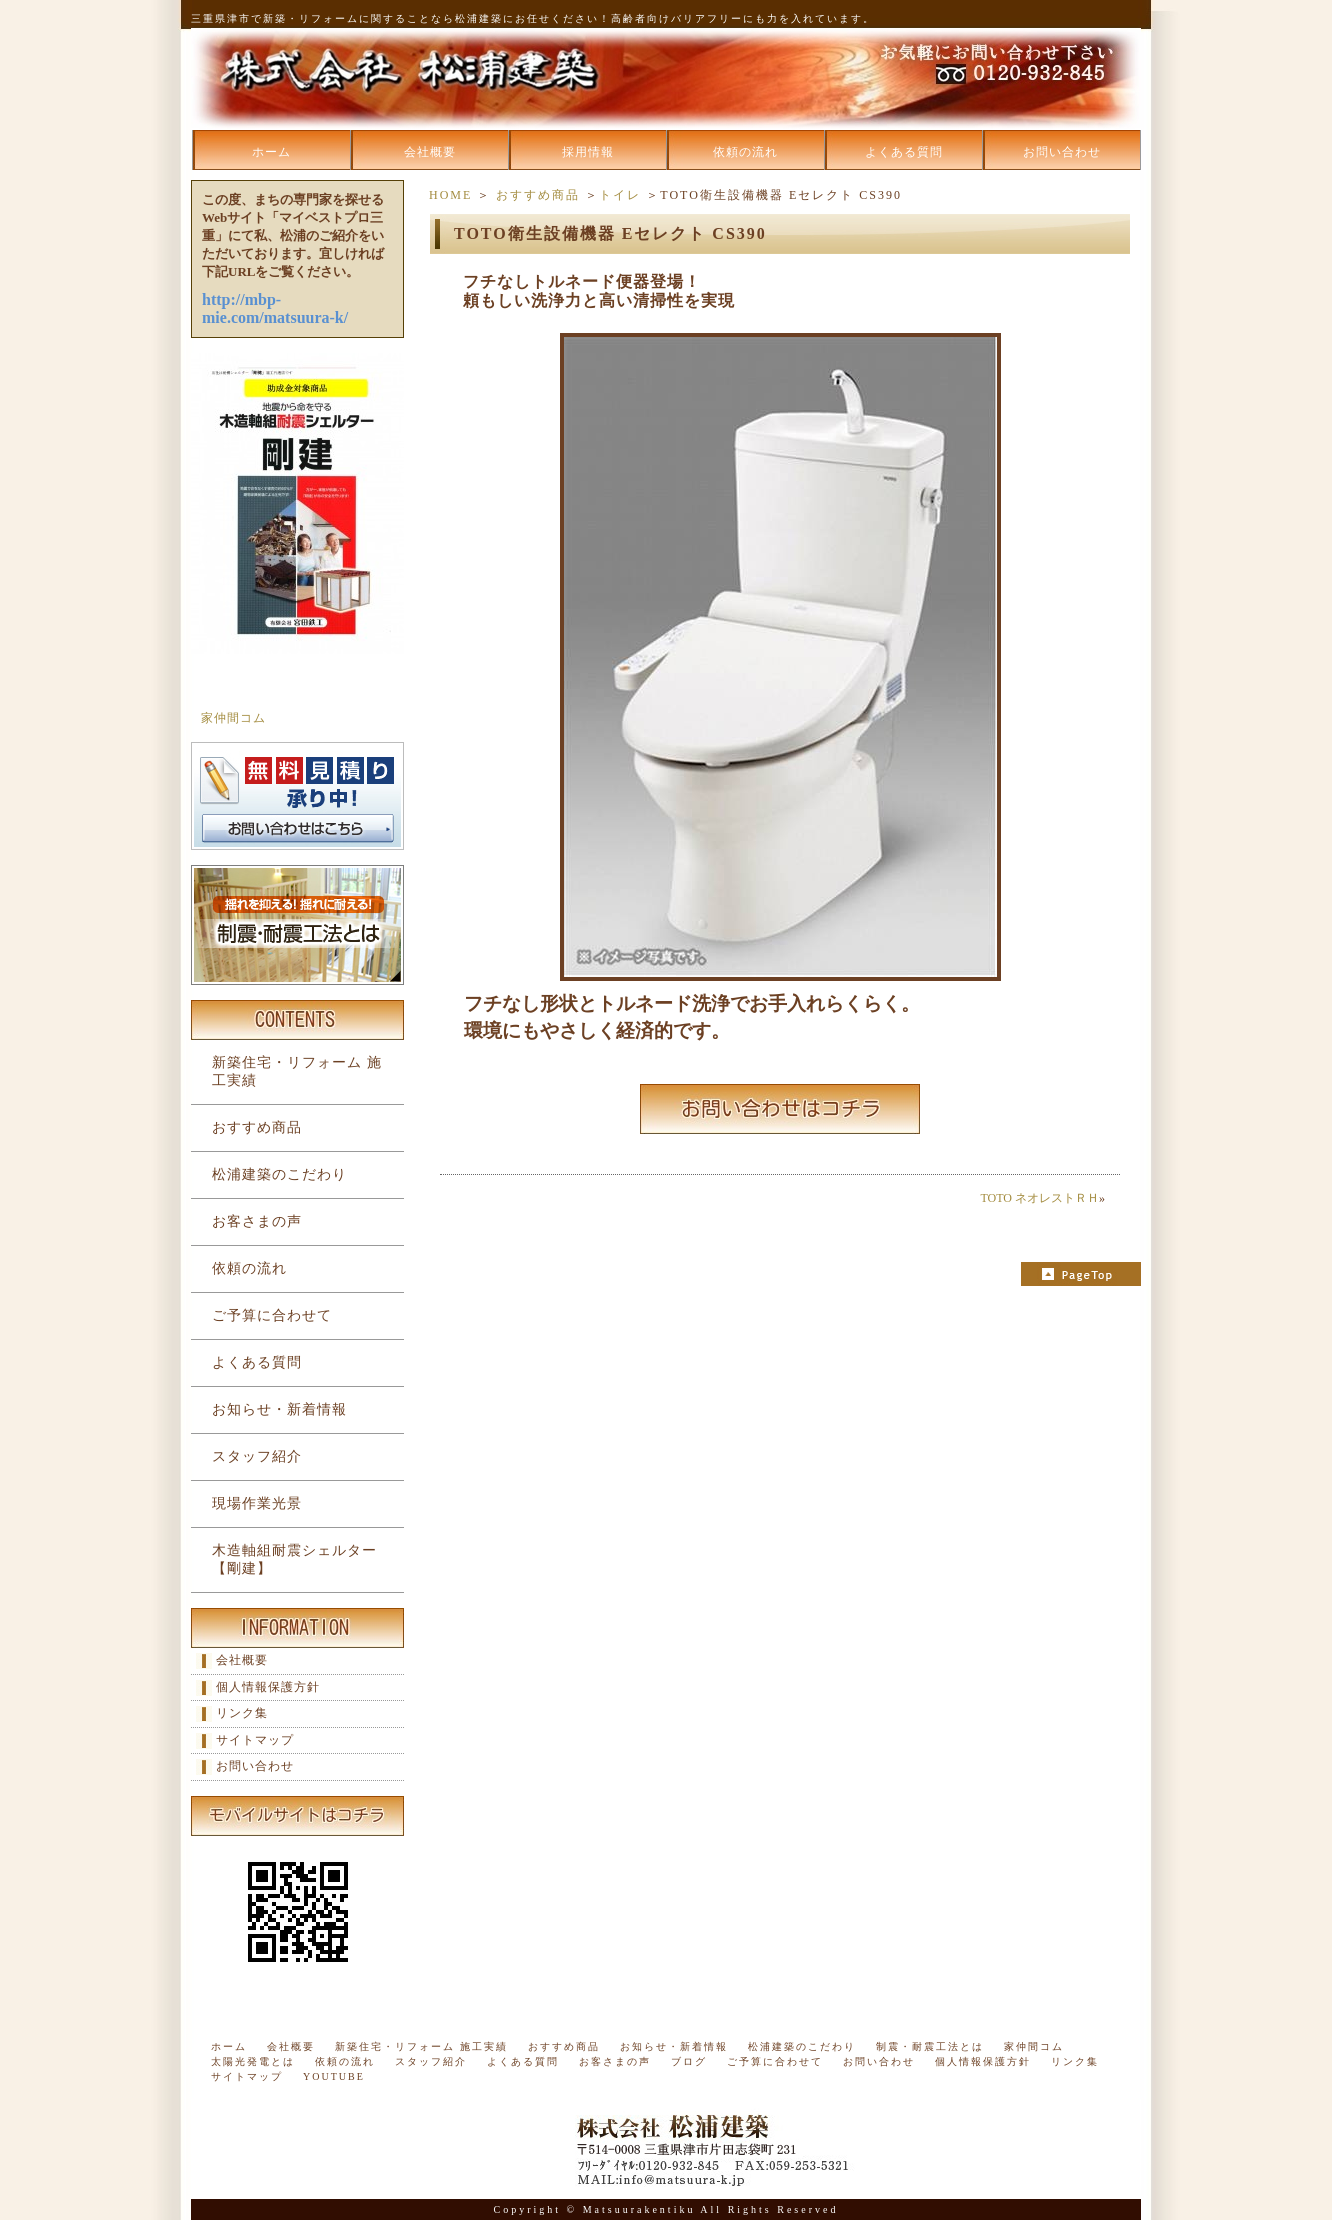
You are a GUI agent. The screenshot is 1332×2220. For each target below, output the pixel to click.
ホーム (271, 152)
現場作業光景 (257, 1503)
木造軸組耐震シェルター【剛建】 (294, 1559)
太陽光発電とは (253, 2061)
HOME (450, 195)
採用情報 (588, 152)
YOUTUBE (334, 2076)
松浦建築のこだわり (279, 1174)
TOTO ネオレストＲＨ (1039, 1198)
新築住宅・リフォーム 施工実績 (297, 1071)
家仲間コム (233, 718)
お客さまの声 (257, 1221)
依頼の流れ (745, 152)
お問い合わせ (1062, 152)
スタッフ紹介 (257, 1456)
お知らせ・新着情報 (279, 1409)
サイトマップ (255, 1740)
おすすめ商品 (538, 195)
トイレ (620, 195)
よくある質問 (904, 152)
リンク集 (242, 1713)
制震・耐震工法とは (930, 2046)
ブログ (689, 2061)
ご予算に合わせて (272, 1315)
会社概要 (430, 152)
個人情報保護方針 (268, 1687)
